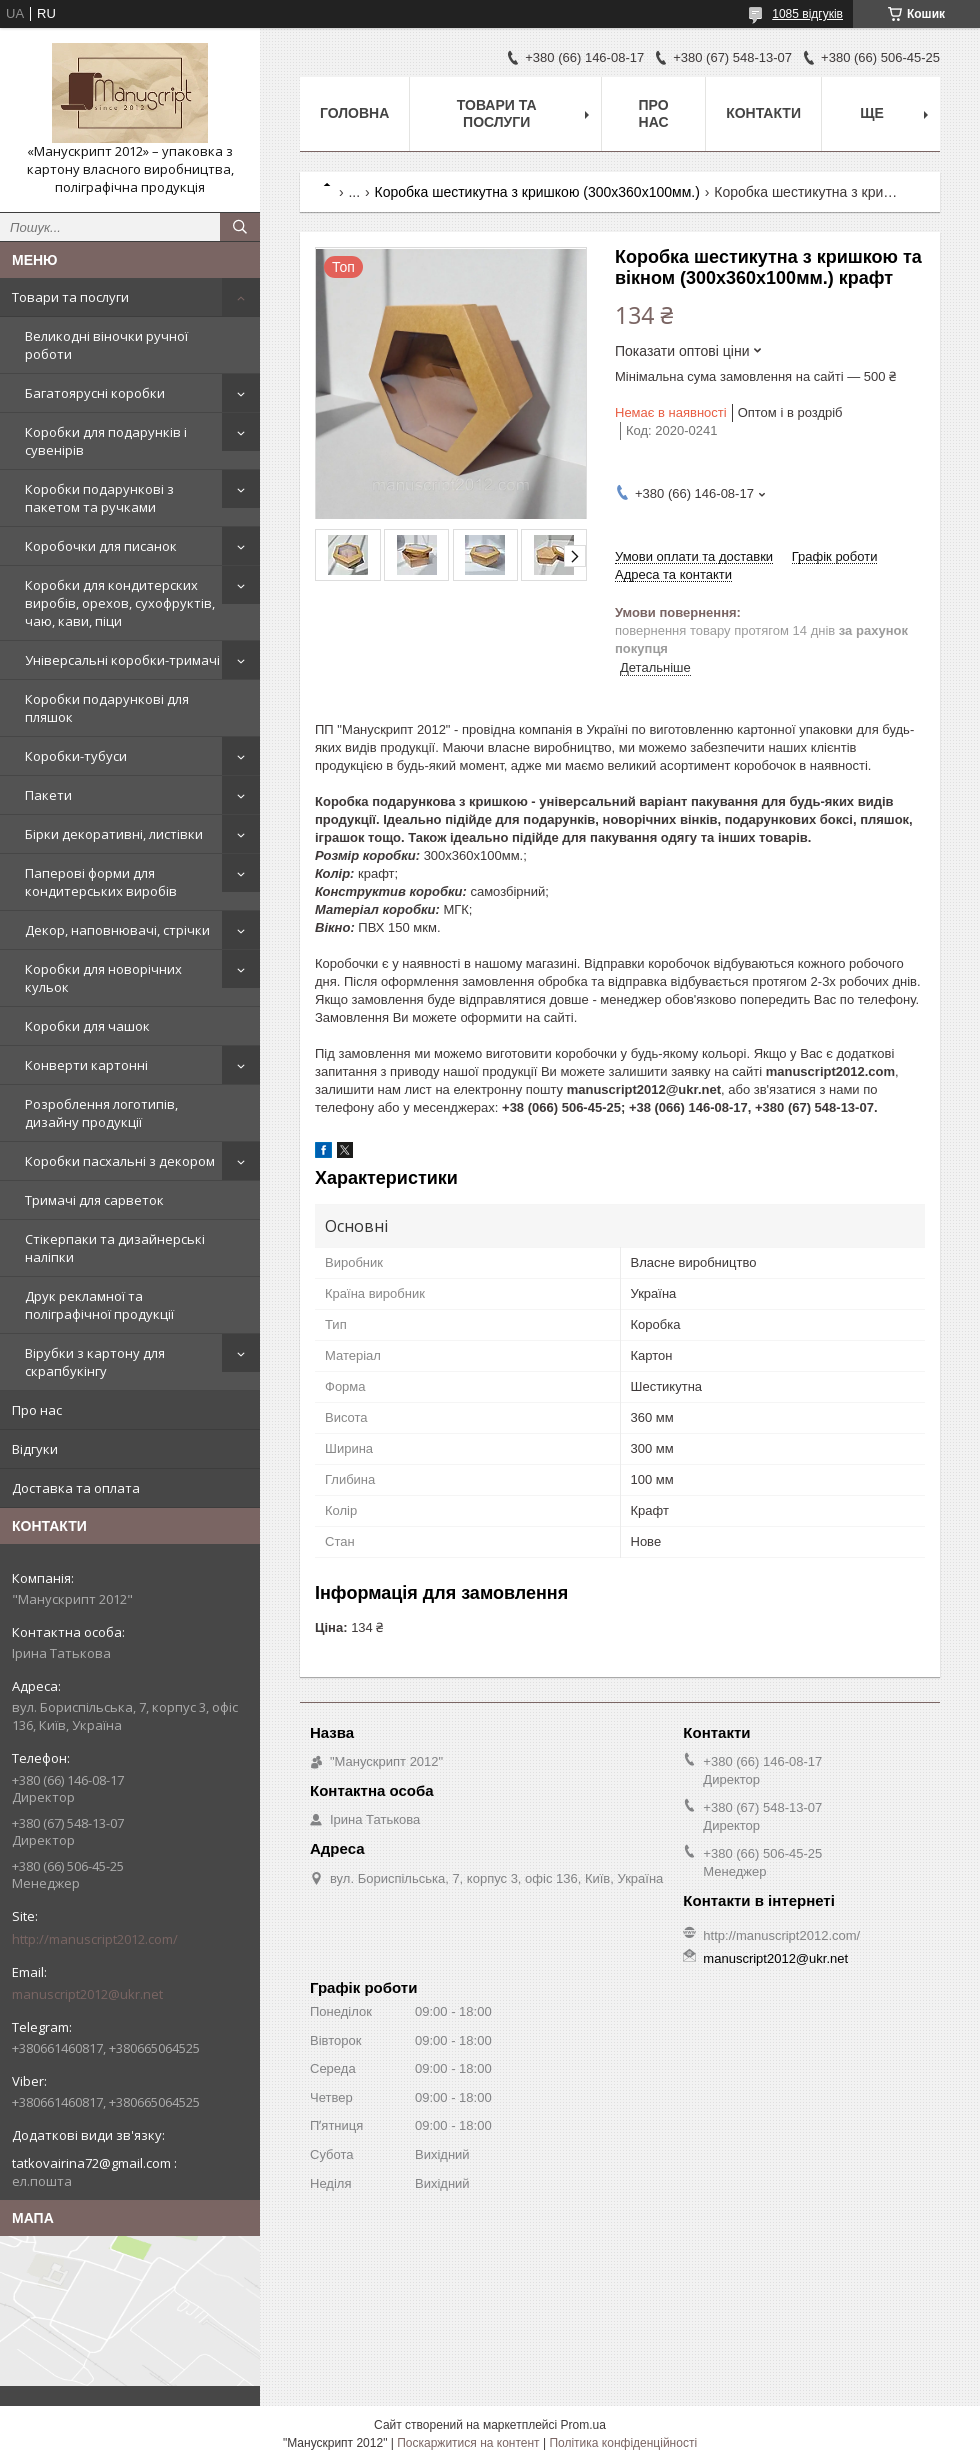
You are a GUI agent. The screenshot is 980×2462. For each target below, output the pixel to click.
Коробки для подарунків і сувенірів (106, 441)
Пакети (48, 795)
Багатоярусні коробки (95, 393)
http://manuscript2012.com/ (95, 1939)
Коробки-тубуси (76, 756)
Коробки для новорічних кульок (103, 978)
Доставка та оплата (76, 1488)
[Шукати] (240, 227)
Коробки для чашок (87, 1026)
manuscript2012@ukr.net (87, 1994)
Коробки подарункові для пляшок (107, 708)
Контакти (763, 113)
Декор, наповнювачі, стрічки (117, 930)
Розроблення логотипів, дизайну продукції (101, 1113)
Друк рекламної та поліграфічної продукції (99, 1305)
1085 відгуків (807, 14)
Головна (354, 113)
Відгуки (35, 1449)
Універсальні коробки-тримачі (122, 660)
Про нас (37, 1410)
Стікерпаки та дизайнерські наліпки (115, 1248)
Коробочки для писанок (101, 546)
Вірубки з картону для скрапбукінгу (95, 1362)
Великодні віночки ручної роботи (106, 345)
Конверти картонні (86, 1065)
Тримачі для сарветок (94, 1200)
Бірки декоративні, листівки (114, 834)
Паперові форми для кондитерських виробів (101, 882)
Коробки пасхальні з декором (120, 1161)
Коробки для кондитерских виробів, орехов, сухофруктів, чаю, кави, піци (120, 603)
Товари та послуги (70, 297)
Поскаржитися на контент (468, 2443)
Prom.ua (583, 2425)
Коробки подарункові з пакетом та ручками (99, 498)
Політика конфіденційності (623, 2443)
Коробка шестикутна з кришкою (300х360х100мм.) (537, 192)
